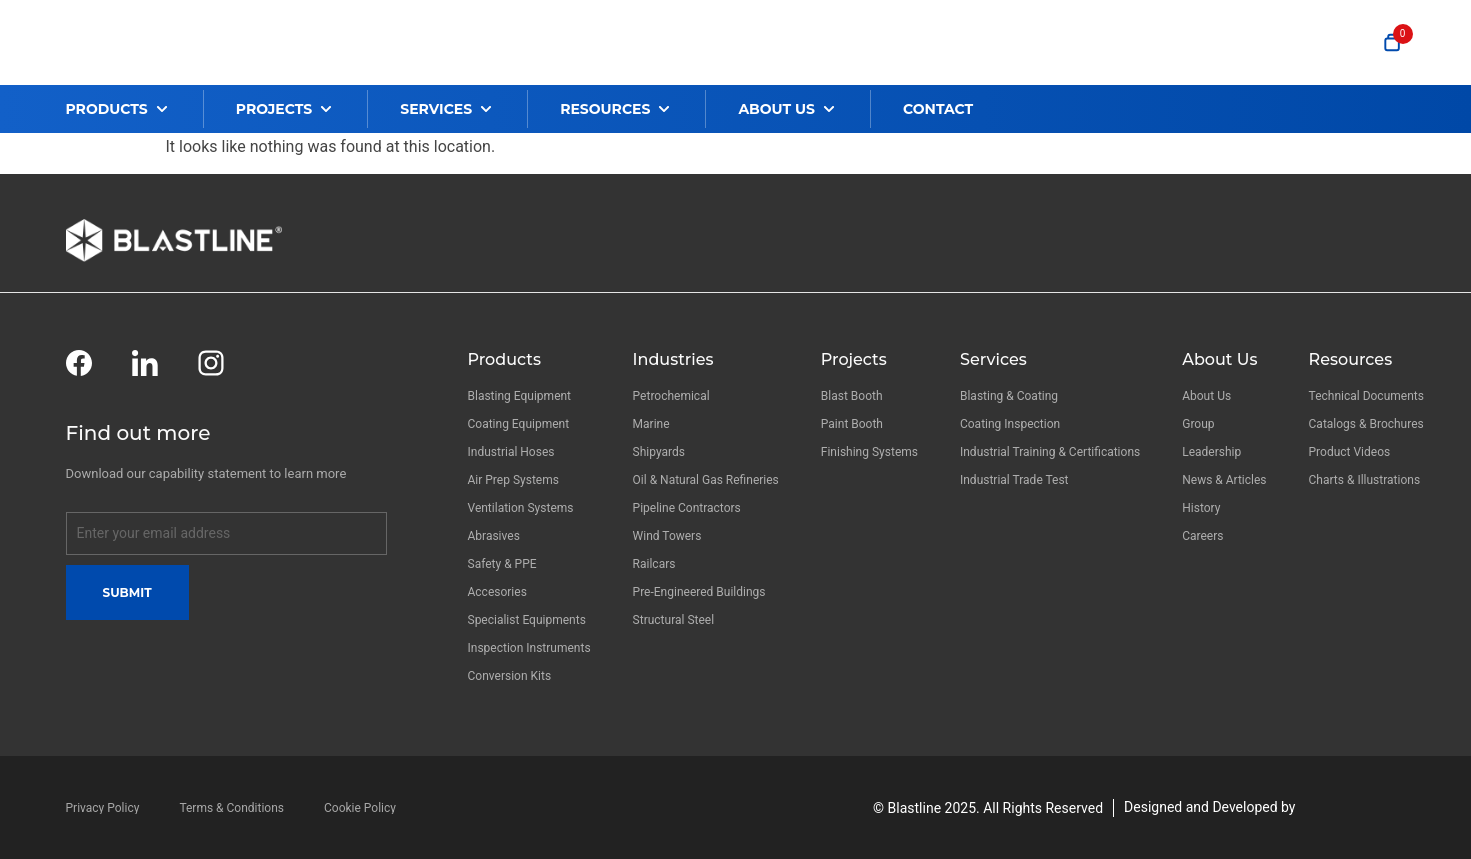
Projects (854, 359)
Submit (127, 592)
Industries (673, 359)
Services (993, 359)
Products (504, 359)
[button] (134, 109)
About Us (1219, 359)
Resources (1351, 359)
